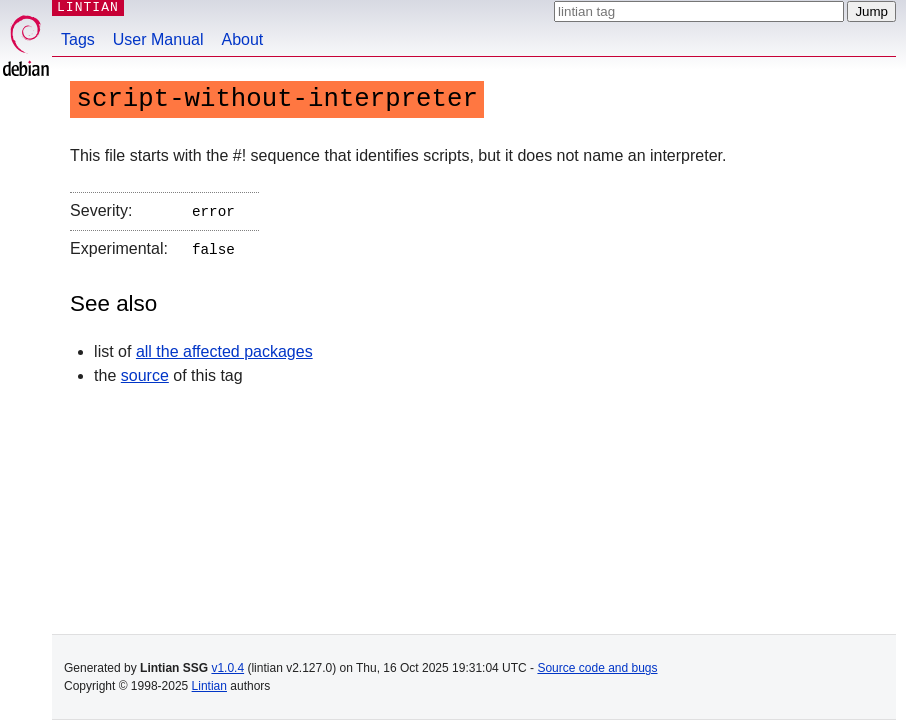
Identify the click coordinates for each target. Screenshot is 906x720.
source (145, 371)
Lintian (209, 686)
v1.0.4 (227, 668)
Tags (78, 39)
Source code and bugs (597, 668)
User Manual (158, 39)
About (243, 39)
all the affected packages (224, 347)
